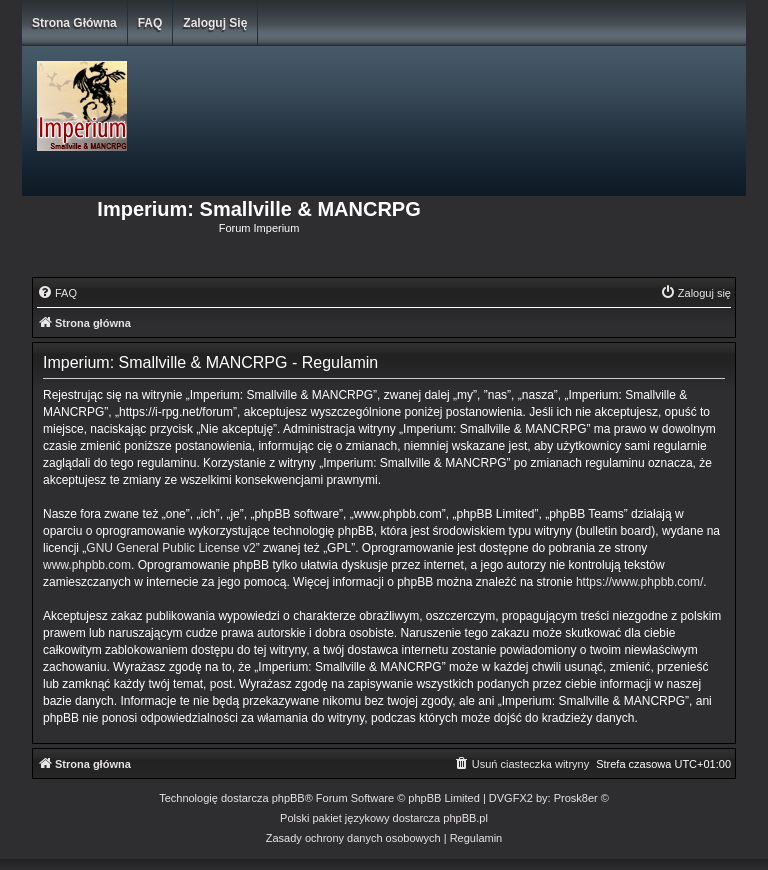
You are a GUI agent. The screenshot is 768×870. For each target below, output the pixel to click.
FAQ (150, 23)
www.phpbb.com (87, 565)
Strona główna (74, 23)
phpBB (288, 798)
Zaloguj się (215, 23)
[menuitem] (57, 293)
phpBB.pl (465, 818)
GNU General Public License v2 (170, 548)
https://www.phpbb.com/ (639, 582)
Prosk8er (576, 798)
